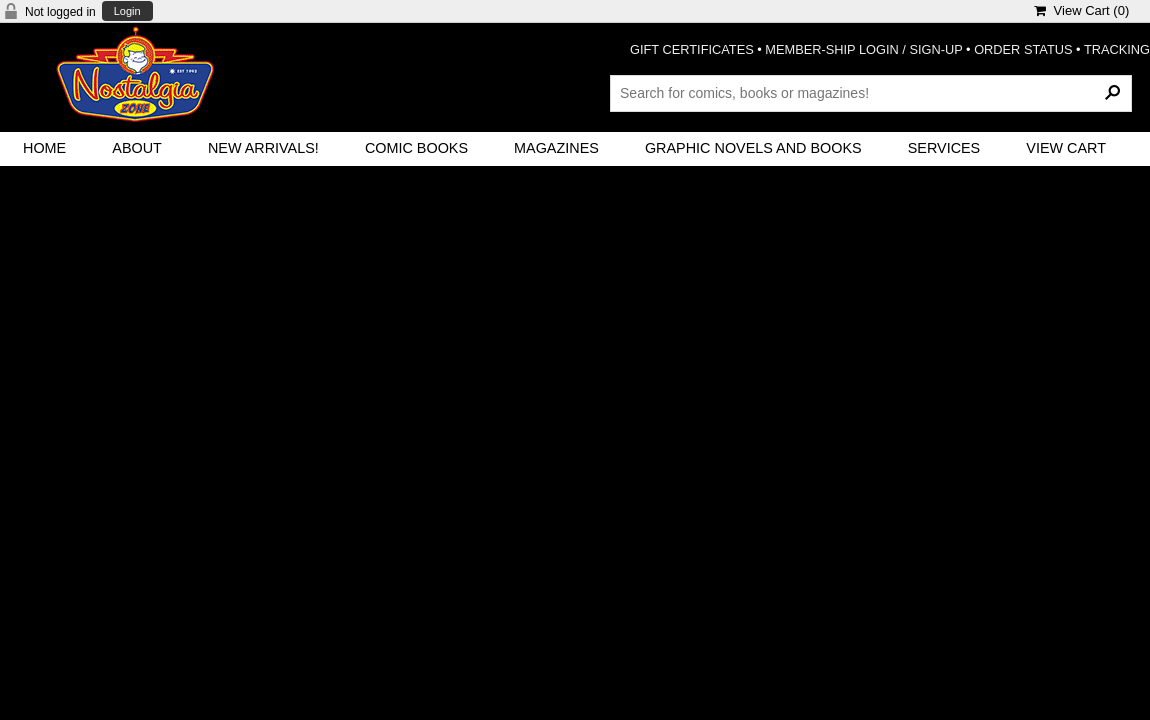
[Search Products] (871, 93)
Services (944, 148)
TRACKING (1117, 49)
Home (44, 148)
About (137, 148)
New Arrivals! (263, 148)
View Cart (1066, 148)
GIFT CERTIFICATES (692, 49)
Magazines (556, 148)
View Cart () (1081, 10)
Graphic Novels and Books (753, 148)
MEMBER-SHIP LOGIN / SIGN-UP (863, 49)
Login (127, 11)
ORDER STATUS (1023, 49)
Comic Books (416, 148)
